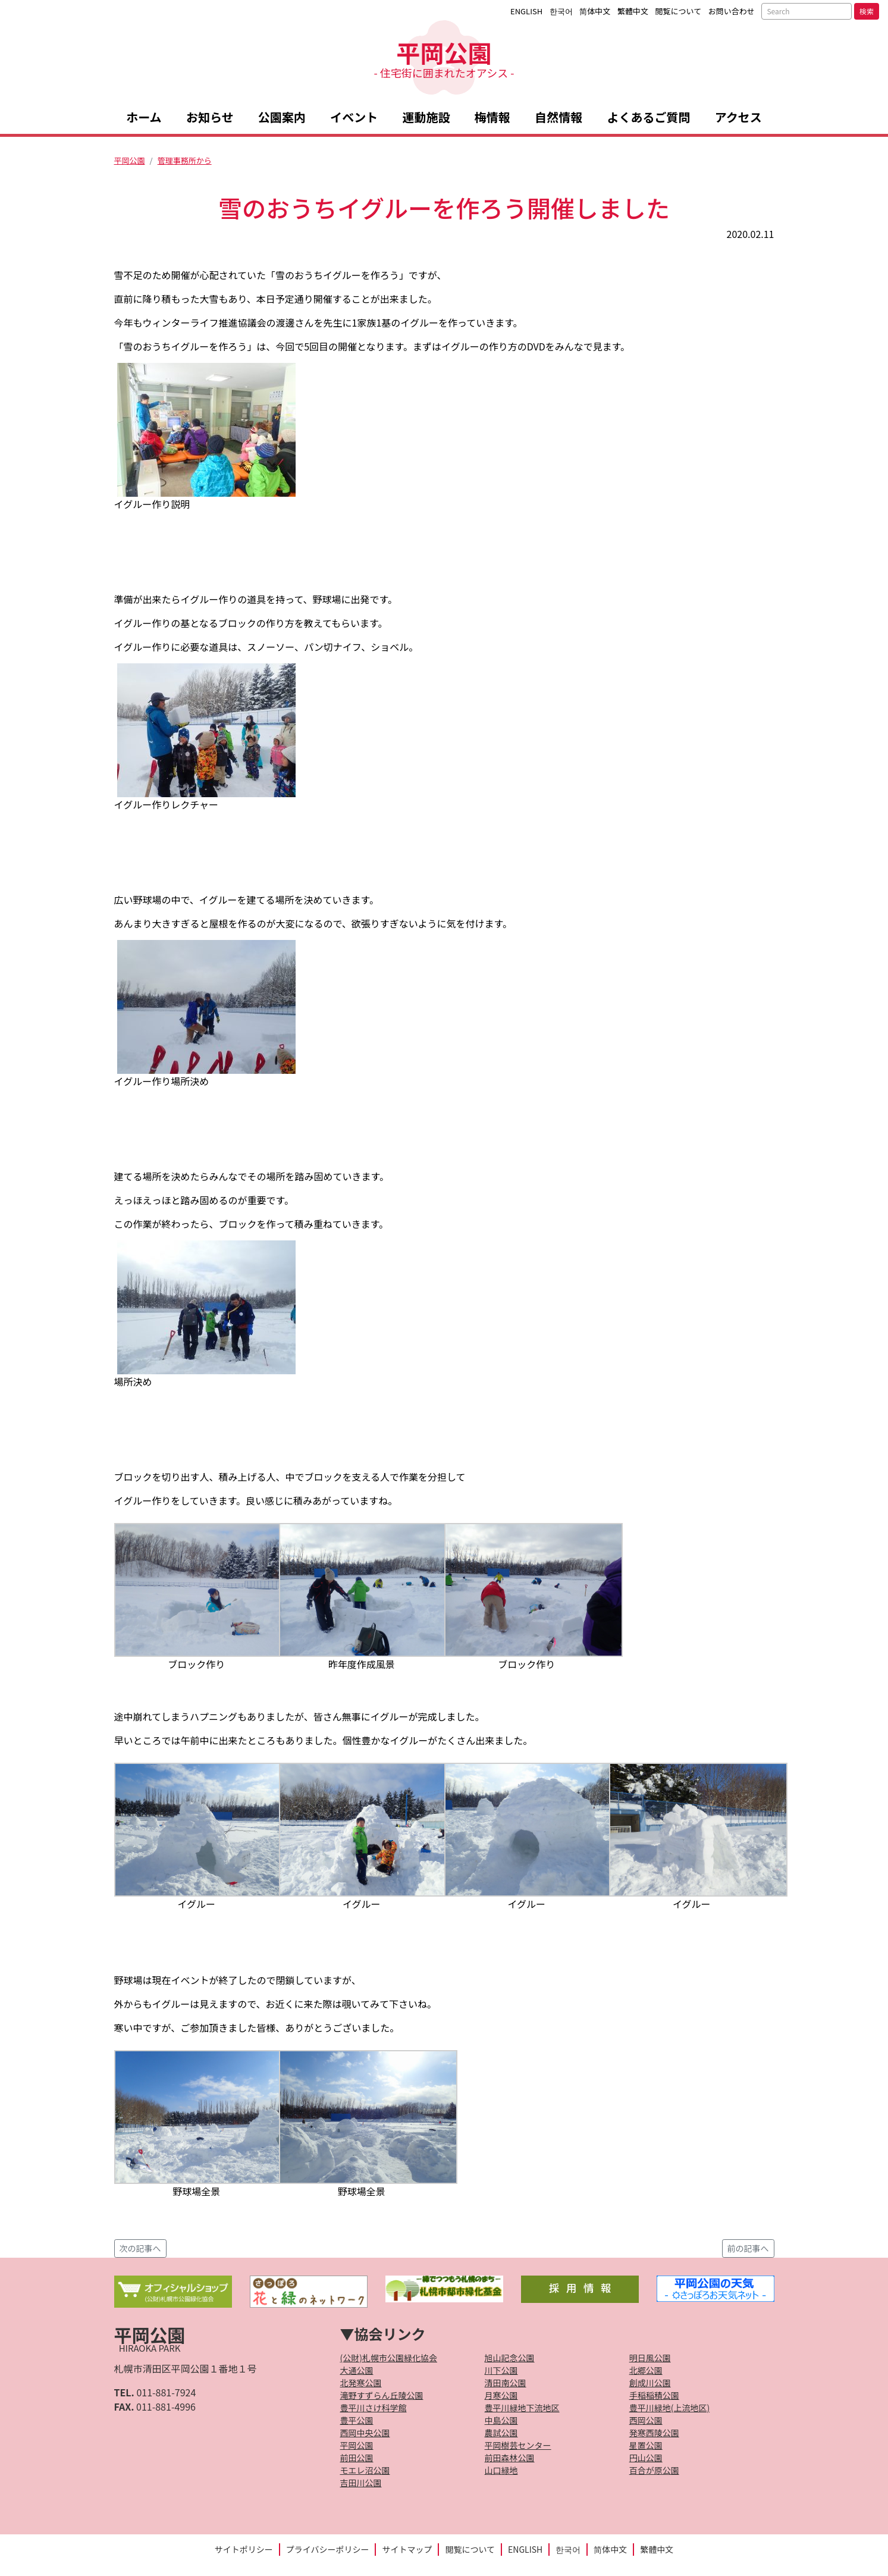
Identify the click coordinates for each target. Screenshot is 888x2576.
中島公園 (501, 2420)
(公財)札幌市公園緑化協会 (388, 2358)
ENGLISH (526, 11)
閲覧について (678, 11)
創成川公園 (650, 2383)
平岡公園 (444, 57)
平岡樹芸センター (518, 2445)
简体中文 (594, 11)
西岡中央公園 (365, 2433)
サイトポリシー (244, 2549)
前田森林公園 (510, 2458)
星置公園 (646, 2445)
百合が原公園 (654, 2470)
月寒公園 (501, 2395)
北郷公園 (646, 2370)
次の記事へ (140, 2248)
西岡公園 (646, 2420)
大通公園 (357, 2370)
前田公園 (357, 2458)
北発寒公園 (361, 2383)
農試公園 (501, 2433)
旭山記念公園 (510, 2358)
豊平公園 (357, 2420)
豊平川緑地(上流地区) (669, 2408)
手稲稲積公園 (654, 2395)
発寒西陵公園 (654, 2433)
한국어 (561, 11)
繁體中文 (632, 11)
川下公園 (501, 2370)
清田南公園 (505, 2383)
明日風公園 (650, 2358)
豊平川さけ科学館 (373, 2408)
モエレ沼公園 (365, 2470)
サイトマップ (407, 2549)
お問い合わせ (731, 11)
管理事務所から (185, 160)
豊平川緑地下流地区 (522, 2408)
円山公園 (646, 2458)
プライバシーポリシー (327, 2549)
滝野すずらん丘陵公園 (381, 2395)
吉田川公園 (361, 2483)
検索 (866, 11)
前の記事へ (748, 2248)
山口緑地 (501, 2470)
